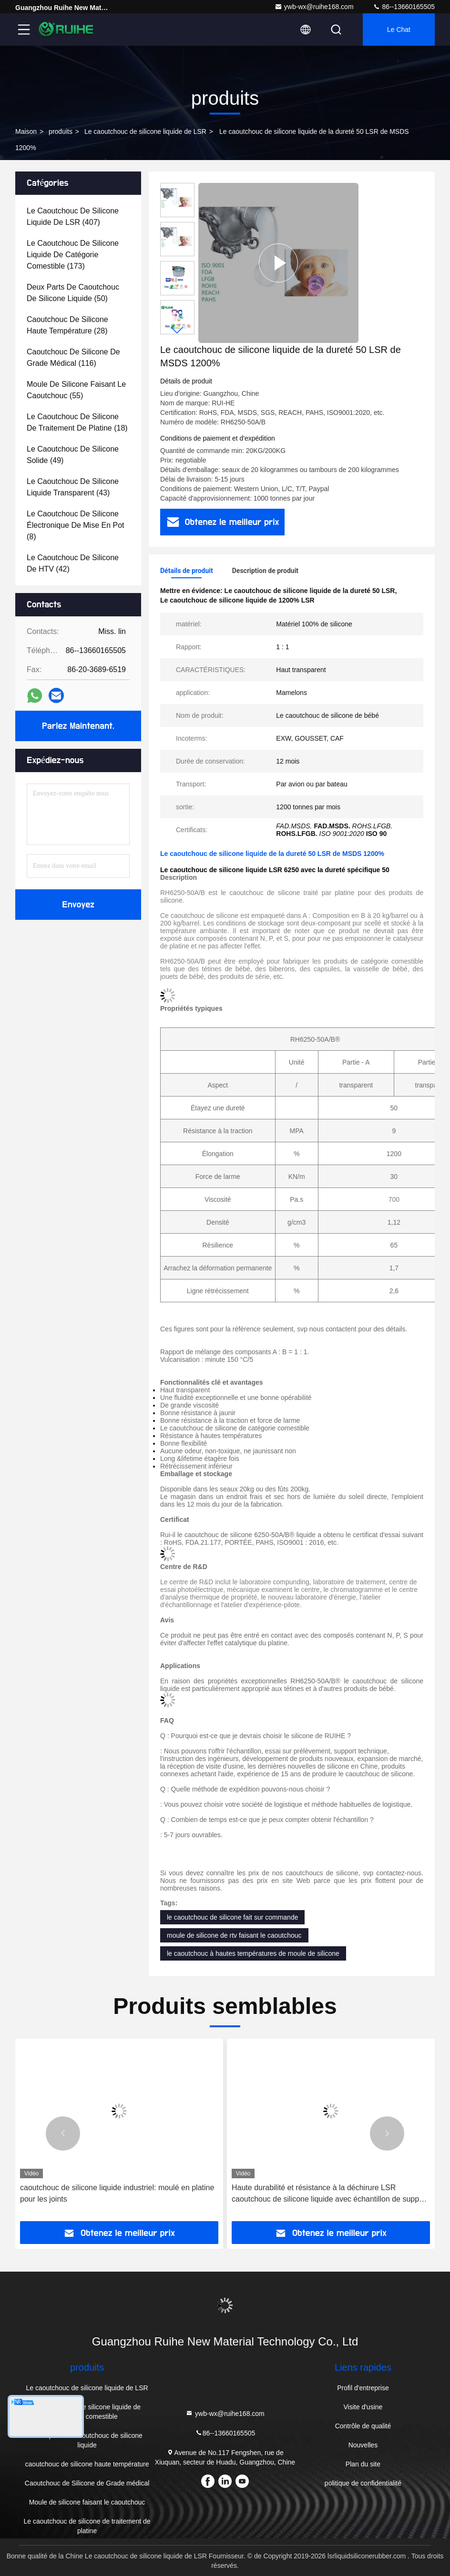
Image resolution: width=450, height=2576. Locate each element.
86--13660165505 (404, 6)
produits (60, 131)
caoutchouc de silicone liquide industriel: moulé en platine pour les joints (117, 2193)
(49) (73, 454)
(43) (73, 487)
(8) (75, 525)
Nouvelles (363, 2445)
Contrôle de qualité (363, 2426)
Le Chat (398, 29)
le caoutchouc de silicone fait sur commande (232, 1917)
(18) (77, 422)
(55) (76, 390)
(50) (73, 292)
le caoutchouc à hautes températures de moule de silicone (253, 1953)
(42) (73, 563)
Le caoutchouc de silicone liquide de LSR (145, 131)
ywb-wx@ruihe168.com (314, 6)
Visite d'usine (363, 2407)
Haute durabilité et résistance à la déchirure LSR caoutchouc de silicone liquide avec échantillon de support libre (330, 2194)
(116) (73, 357)
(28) (67, 325)
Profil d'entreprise (363, 2388)
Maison (26, 131)
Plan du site (363, 2464)
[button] (177, 330)
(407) (73, 216)
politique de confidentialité (363, 2483)
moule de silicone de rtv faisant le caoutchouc (234, 1935)
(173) (73, 254)
